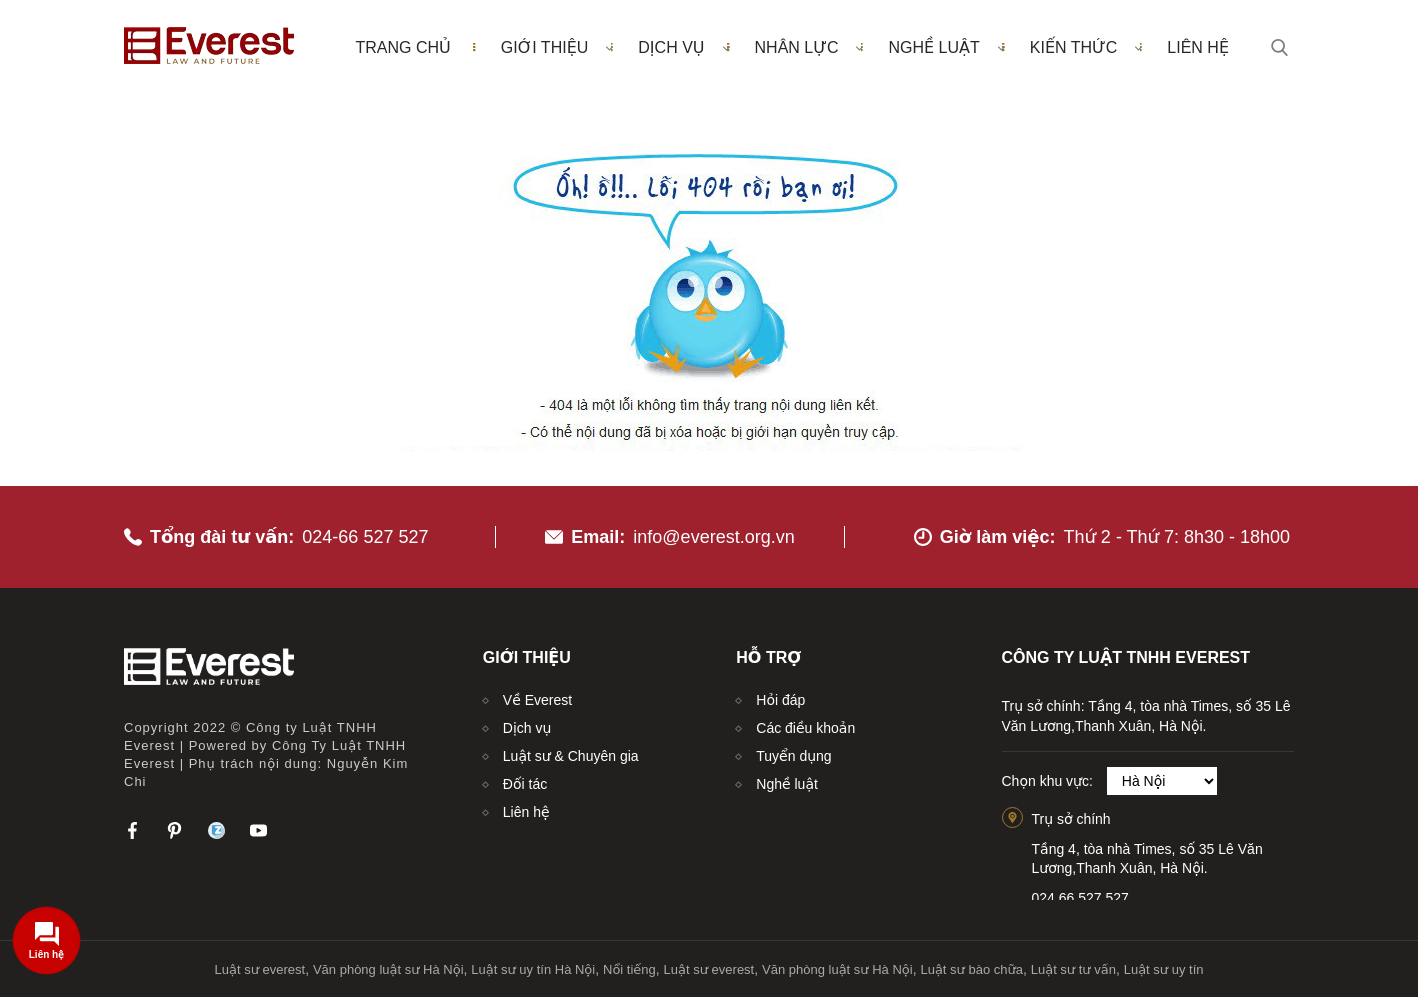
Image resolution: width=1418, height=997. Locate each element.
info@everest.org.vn (713, 537)
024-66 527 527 (365, 537)
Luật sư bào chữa (971, 969)
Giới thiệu (557, 47)
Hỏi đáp (780, 700)
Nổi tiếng (629, 969)
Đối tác (525, 784)
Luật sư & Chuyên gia (571, 756)
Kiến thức (1086, 47)
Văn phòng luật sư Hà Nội (388, 969)
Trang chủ (402, 47)
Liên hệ (1198, 47)
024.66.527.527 (1080, 898)
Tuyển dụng (793, 756)
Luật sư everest (260, 969)
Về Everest (537, 700)
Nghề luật (946, 47)
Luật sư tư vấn (1073, 969)
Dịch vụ (683, 47)
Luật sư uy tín (1164, 969)
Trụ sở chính (1071, 819)
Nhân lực (809, 47)
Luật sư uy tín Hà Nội (533, 969)
